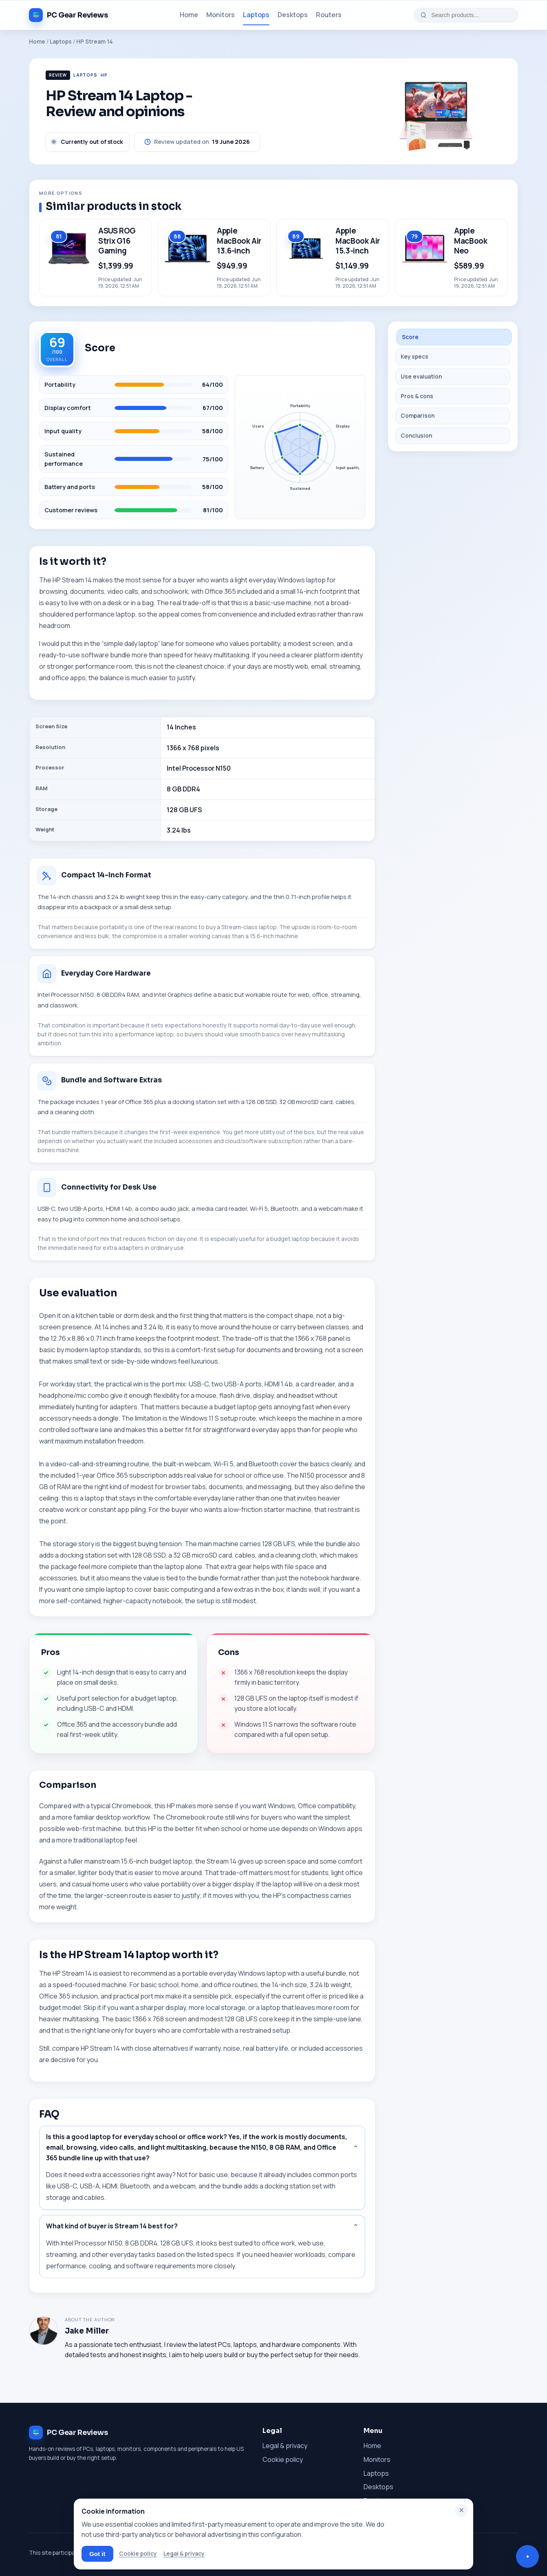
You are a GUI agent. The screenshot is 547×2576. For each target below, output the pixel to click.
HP (104, 75)
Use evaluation (421, 376)
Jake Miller (87, 2331)
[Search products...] (471, 15)
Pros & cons (417, 396)
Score (410, 337)
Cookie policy (282, 2459)
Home (189, 14)
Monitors (220, 14)
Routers (329, 14)
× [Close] (461, 2510)
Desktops (293, 14)
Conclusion (416, 435)
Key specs (414, 356)
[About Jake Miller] (43, 2330)
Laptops (256, 14)
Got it (97, 2553)
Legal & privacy (284, 2445)
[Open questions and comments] (527, 2556)
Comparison (418, 415)
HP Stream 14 (94, 41)
